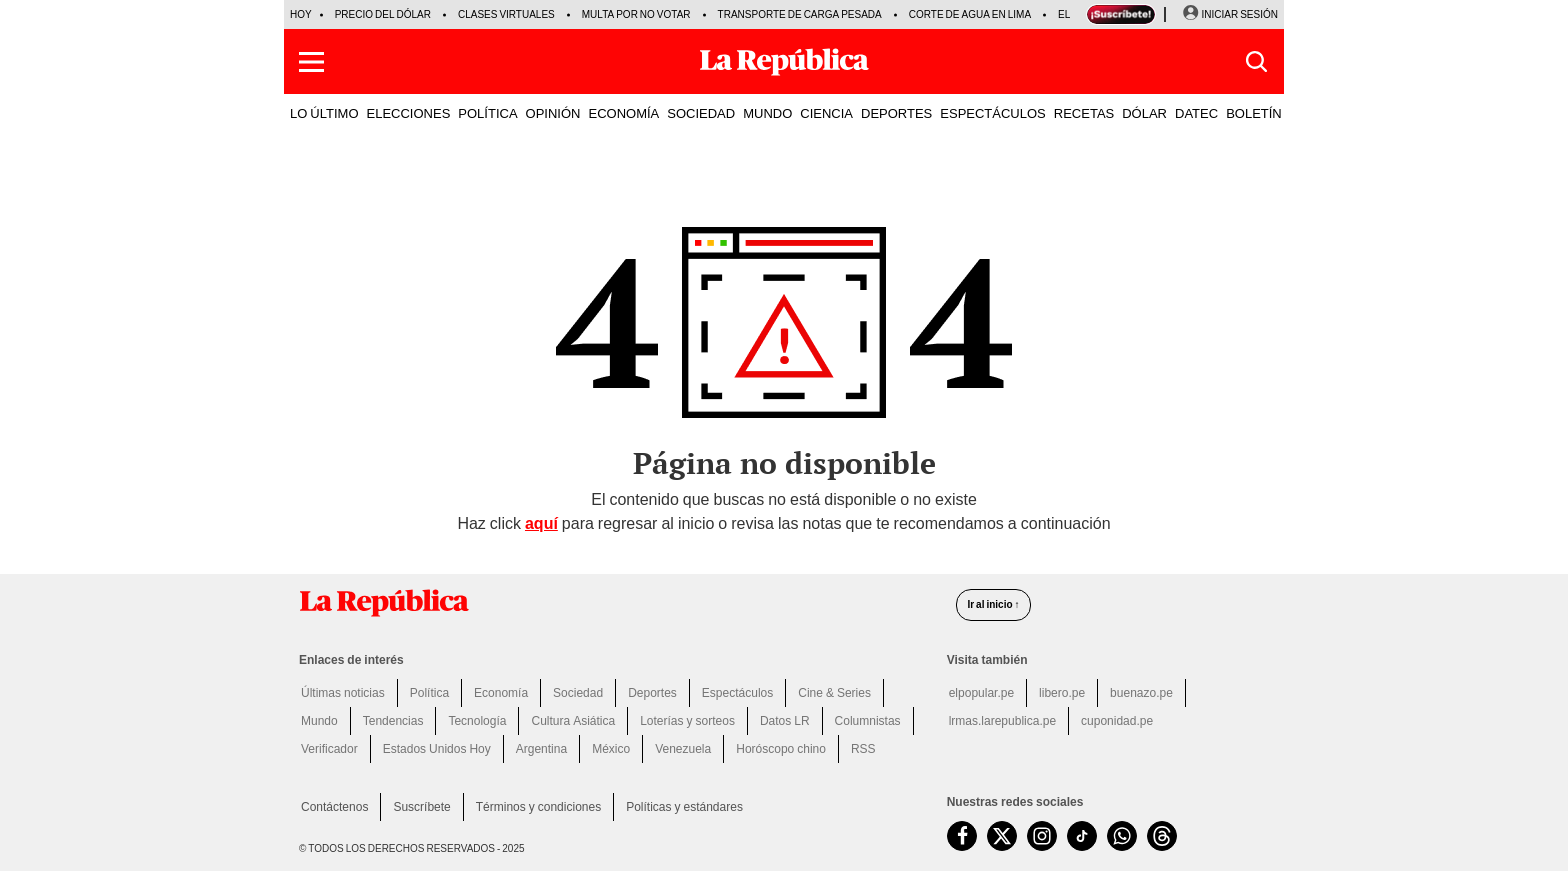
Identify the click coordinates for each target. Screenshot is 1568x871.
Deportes (652, 693)
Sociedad (578, 693)
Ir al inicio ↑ (993, 604)
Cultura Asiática (573, 721)
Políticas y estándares (684, 807)
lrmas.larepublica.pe (1002, 721)
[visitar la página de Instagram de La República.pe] (1042, 836)
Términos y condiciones (538, 807)
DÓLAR (1144, 113)
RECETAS (1084, 113)
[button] (311, 62)
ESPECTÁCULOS (992, 113)
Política (429, 693)
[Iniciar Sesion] (1230, 15)
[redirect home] (615, 603)
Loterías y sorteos (687, 721)
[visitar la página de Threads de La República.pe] (1162, 836)
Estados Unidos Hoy (437, 749)
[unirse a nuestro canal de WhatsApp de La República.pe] (1122, 836)
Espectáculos (737, 693)
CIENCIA (826, 113)
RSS (863, 749)
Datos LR (785, 721)
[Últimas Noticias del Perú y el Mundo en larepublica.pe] (784, 62)
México (611, 749)
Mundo (319, 721)
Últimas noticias (343, 693)
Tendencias (393, 721)
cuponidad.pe (1117, 721)
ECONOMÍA (623, 113)
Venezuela (683, 749)
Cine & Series (834, 693)
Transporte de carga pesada (800, 14)
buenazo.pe (1141, 693)
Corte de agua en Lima (970, 14)
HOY (301, 14)
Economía (501, 693)
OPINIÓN (553, 113)
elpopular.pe (981, 693)
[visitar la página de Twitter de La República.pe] (1002, 836)
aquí (541, 523)
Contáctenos (334, 807)
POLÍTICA (487, 113)
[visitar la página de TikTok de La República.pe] (1082, 836)
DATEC (1196, 113)
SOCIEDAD (701, 113)
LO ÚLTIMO (324, 113)
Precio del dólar (383, 14)
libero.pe (1062, 693)
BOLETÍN (1254, 113)
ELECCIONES (409, 113)
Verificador (329, 749)
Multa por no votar (636, 14)
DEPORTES (896, 113)
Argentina (541, 749)
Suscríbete (421, 807)
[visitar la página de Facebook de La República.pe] (962, 836)
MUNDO (767, 113)
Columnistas (868, 721)
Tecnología (477, 721)
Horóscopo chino (781, 749)
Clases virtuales (506, 14)
